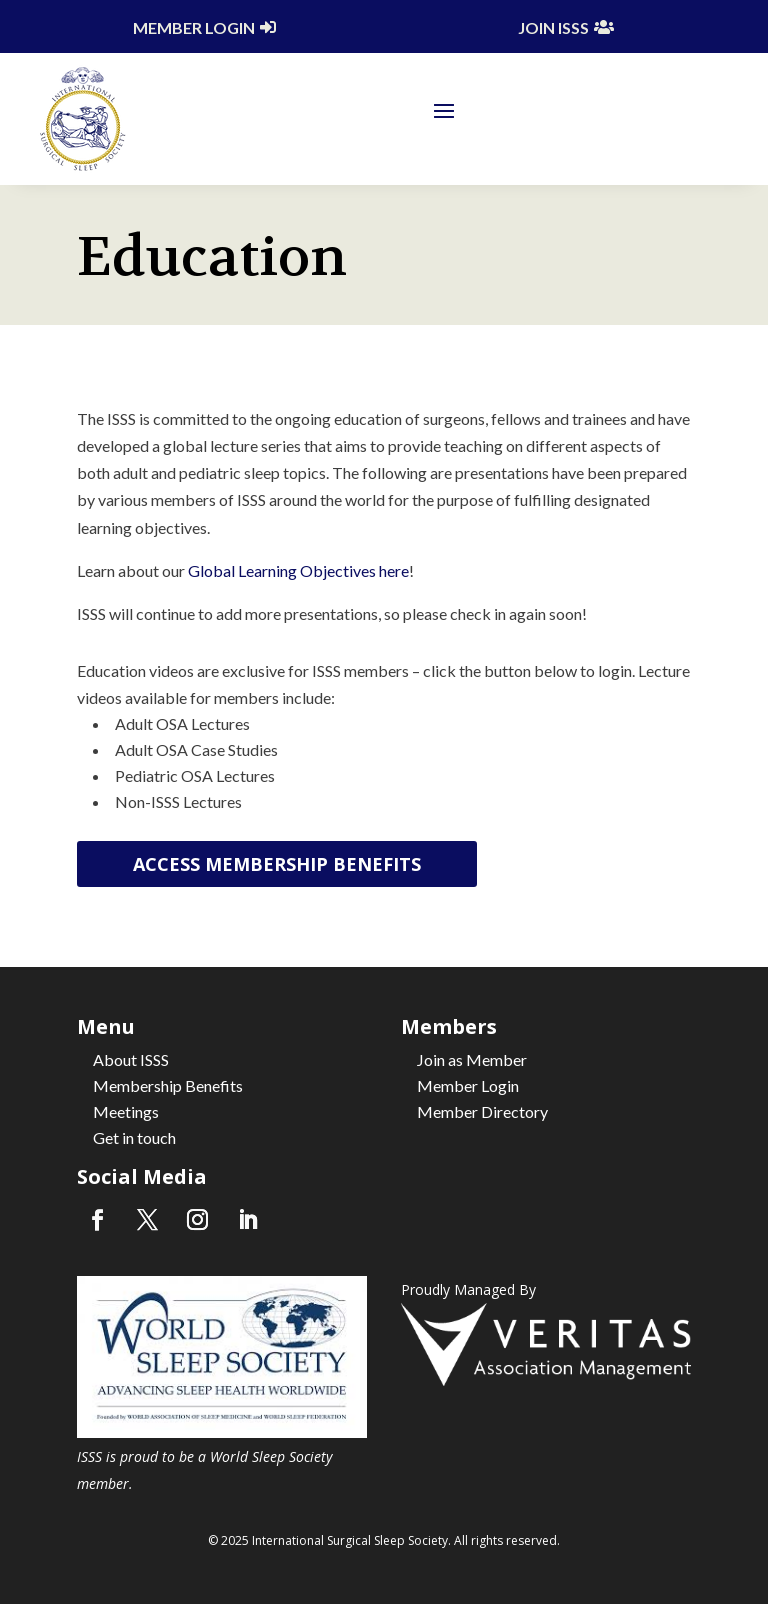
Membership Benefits (168, 1085)
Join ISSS (553, 27)
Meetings (126, 1111)
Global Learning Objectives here (298, 570)
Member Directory (482, 1111)
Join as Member (472, 1059)
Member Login (194, 27)
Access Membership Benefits (277, 864)
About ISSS (131, 1059)
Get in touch (134, 1137)
